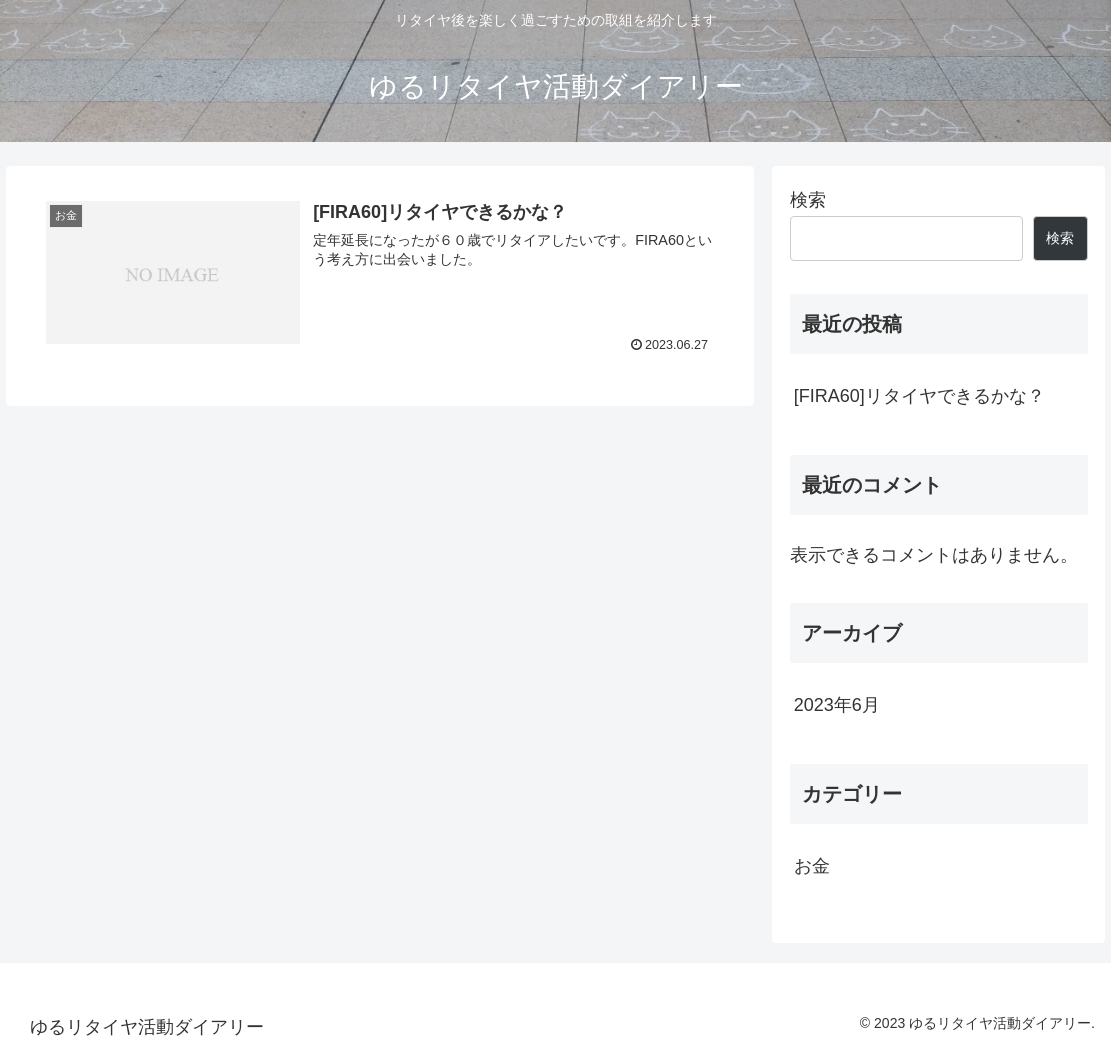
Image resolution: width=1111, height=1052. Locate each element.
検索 (808, 200)
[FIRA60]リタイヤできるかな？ (919, 396)
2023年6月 (837, 705)
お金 (812, 866)
